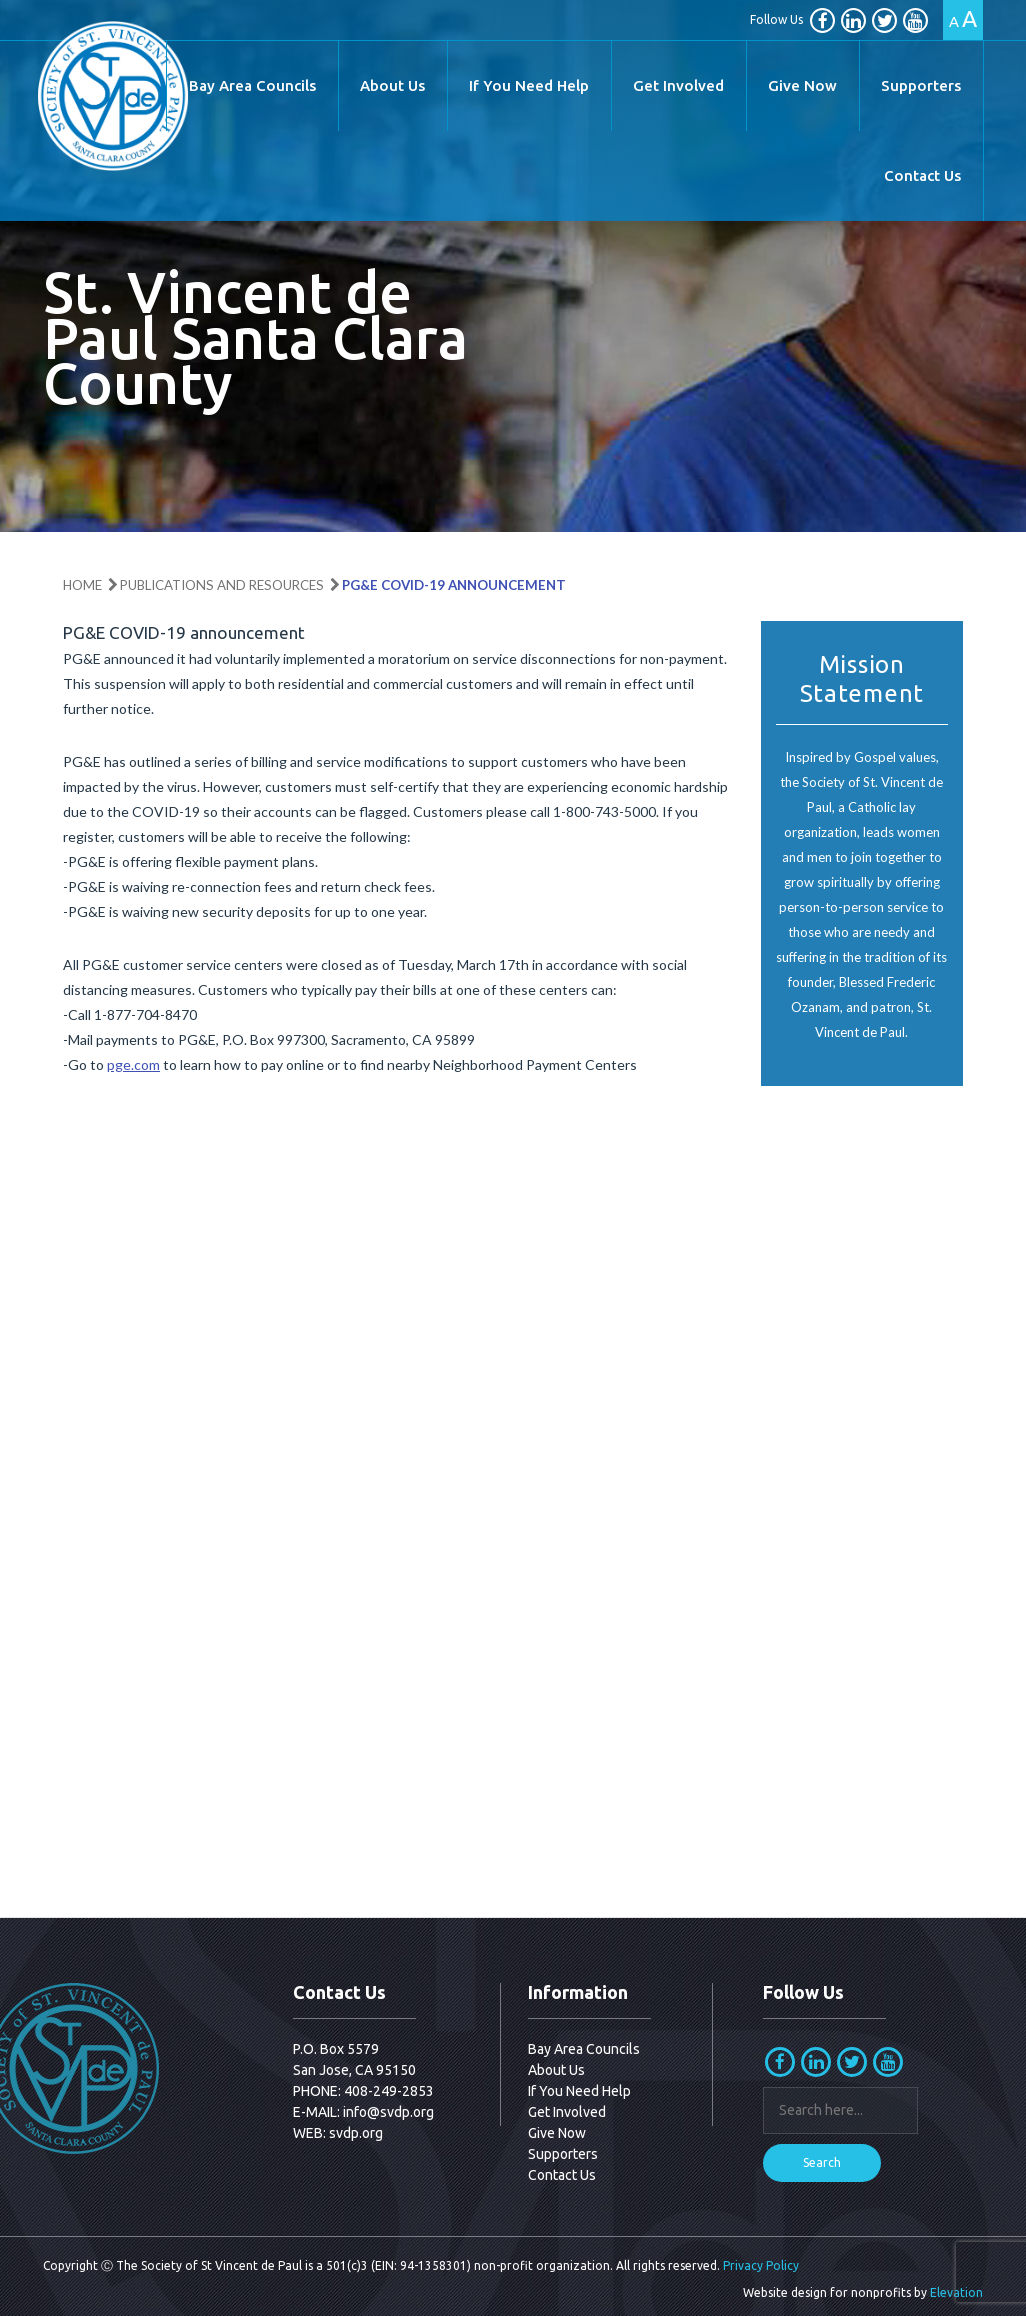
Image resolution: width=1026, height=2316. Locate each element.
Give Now (802, 85)
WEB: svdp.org (338, 2133)
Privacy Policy (761, 2265)
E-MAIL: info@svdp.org (363, 2112)
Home (82, 585)
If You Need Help (529, 85)
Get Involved (678, 85)
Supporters (921, 85)
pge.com (133, 1064)
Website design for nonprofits (827, 2292)
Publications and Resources (222, 585)
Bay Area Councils (252, 85)
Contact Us (922, 175)
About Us (392, 85)
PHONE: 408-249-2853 (363, 2091)
